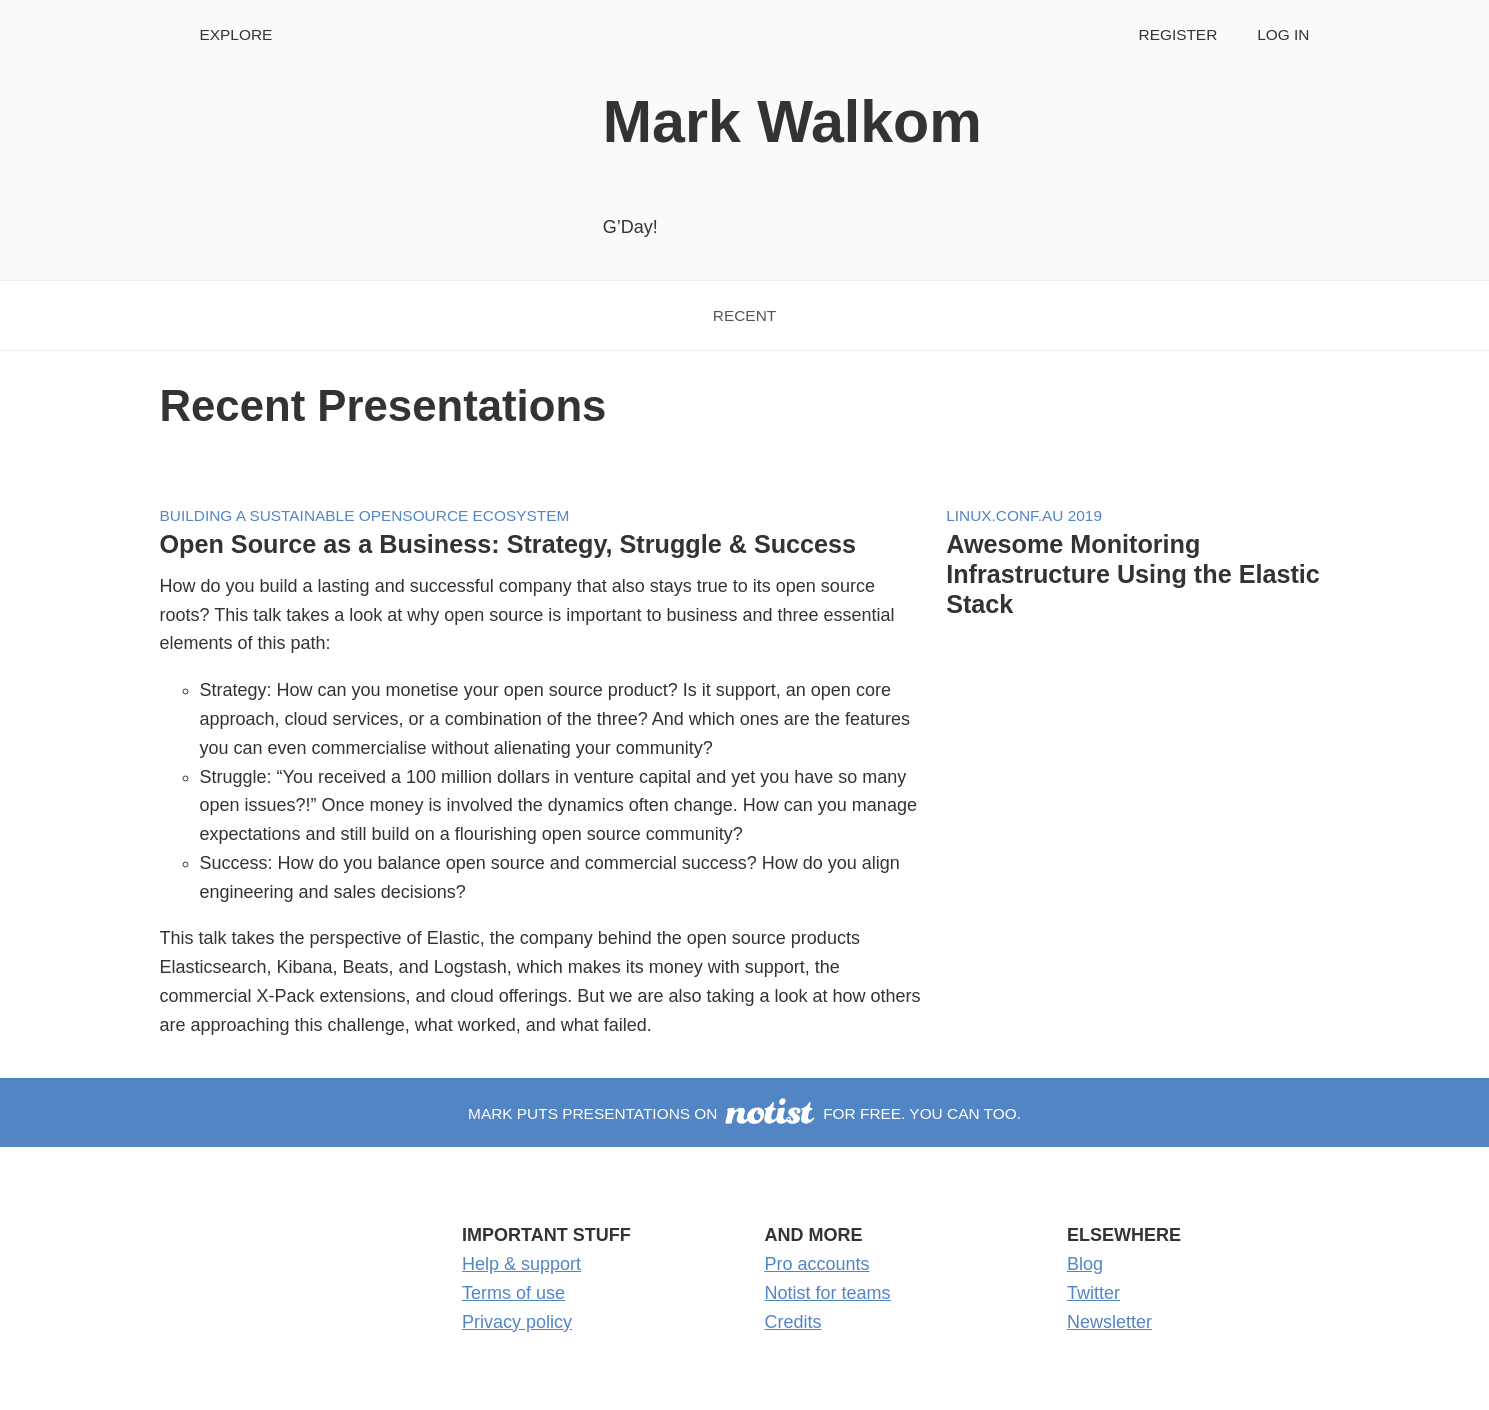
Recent (744, 315)
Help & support (521, 1264)
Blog (1085, 1264)
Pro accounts (817, 1264)
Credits (793, 1322)
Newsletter (1109, 1322)
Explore (236, 34)
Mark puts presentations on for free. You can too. (744, 1113)
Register (1178, 34)
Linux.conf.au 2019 (1024, 515)
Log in (1283, 34)
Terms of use (513, 1293)
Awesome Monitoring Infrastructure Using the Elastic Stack (1133, 574)
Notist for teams (828, 1293)
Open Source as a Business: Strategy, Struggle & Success (508, 544)
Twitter (1093, 1293)
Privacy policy (517, 1322)
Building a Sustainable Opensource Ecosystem (365, 515)
